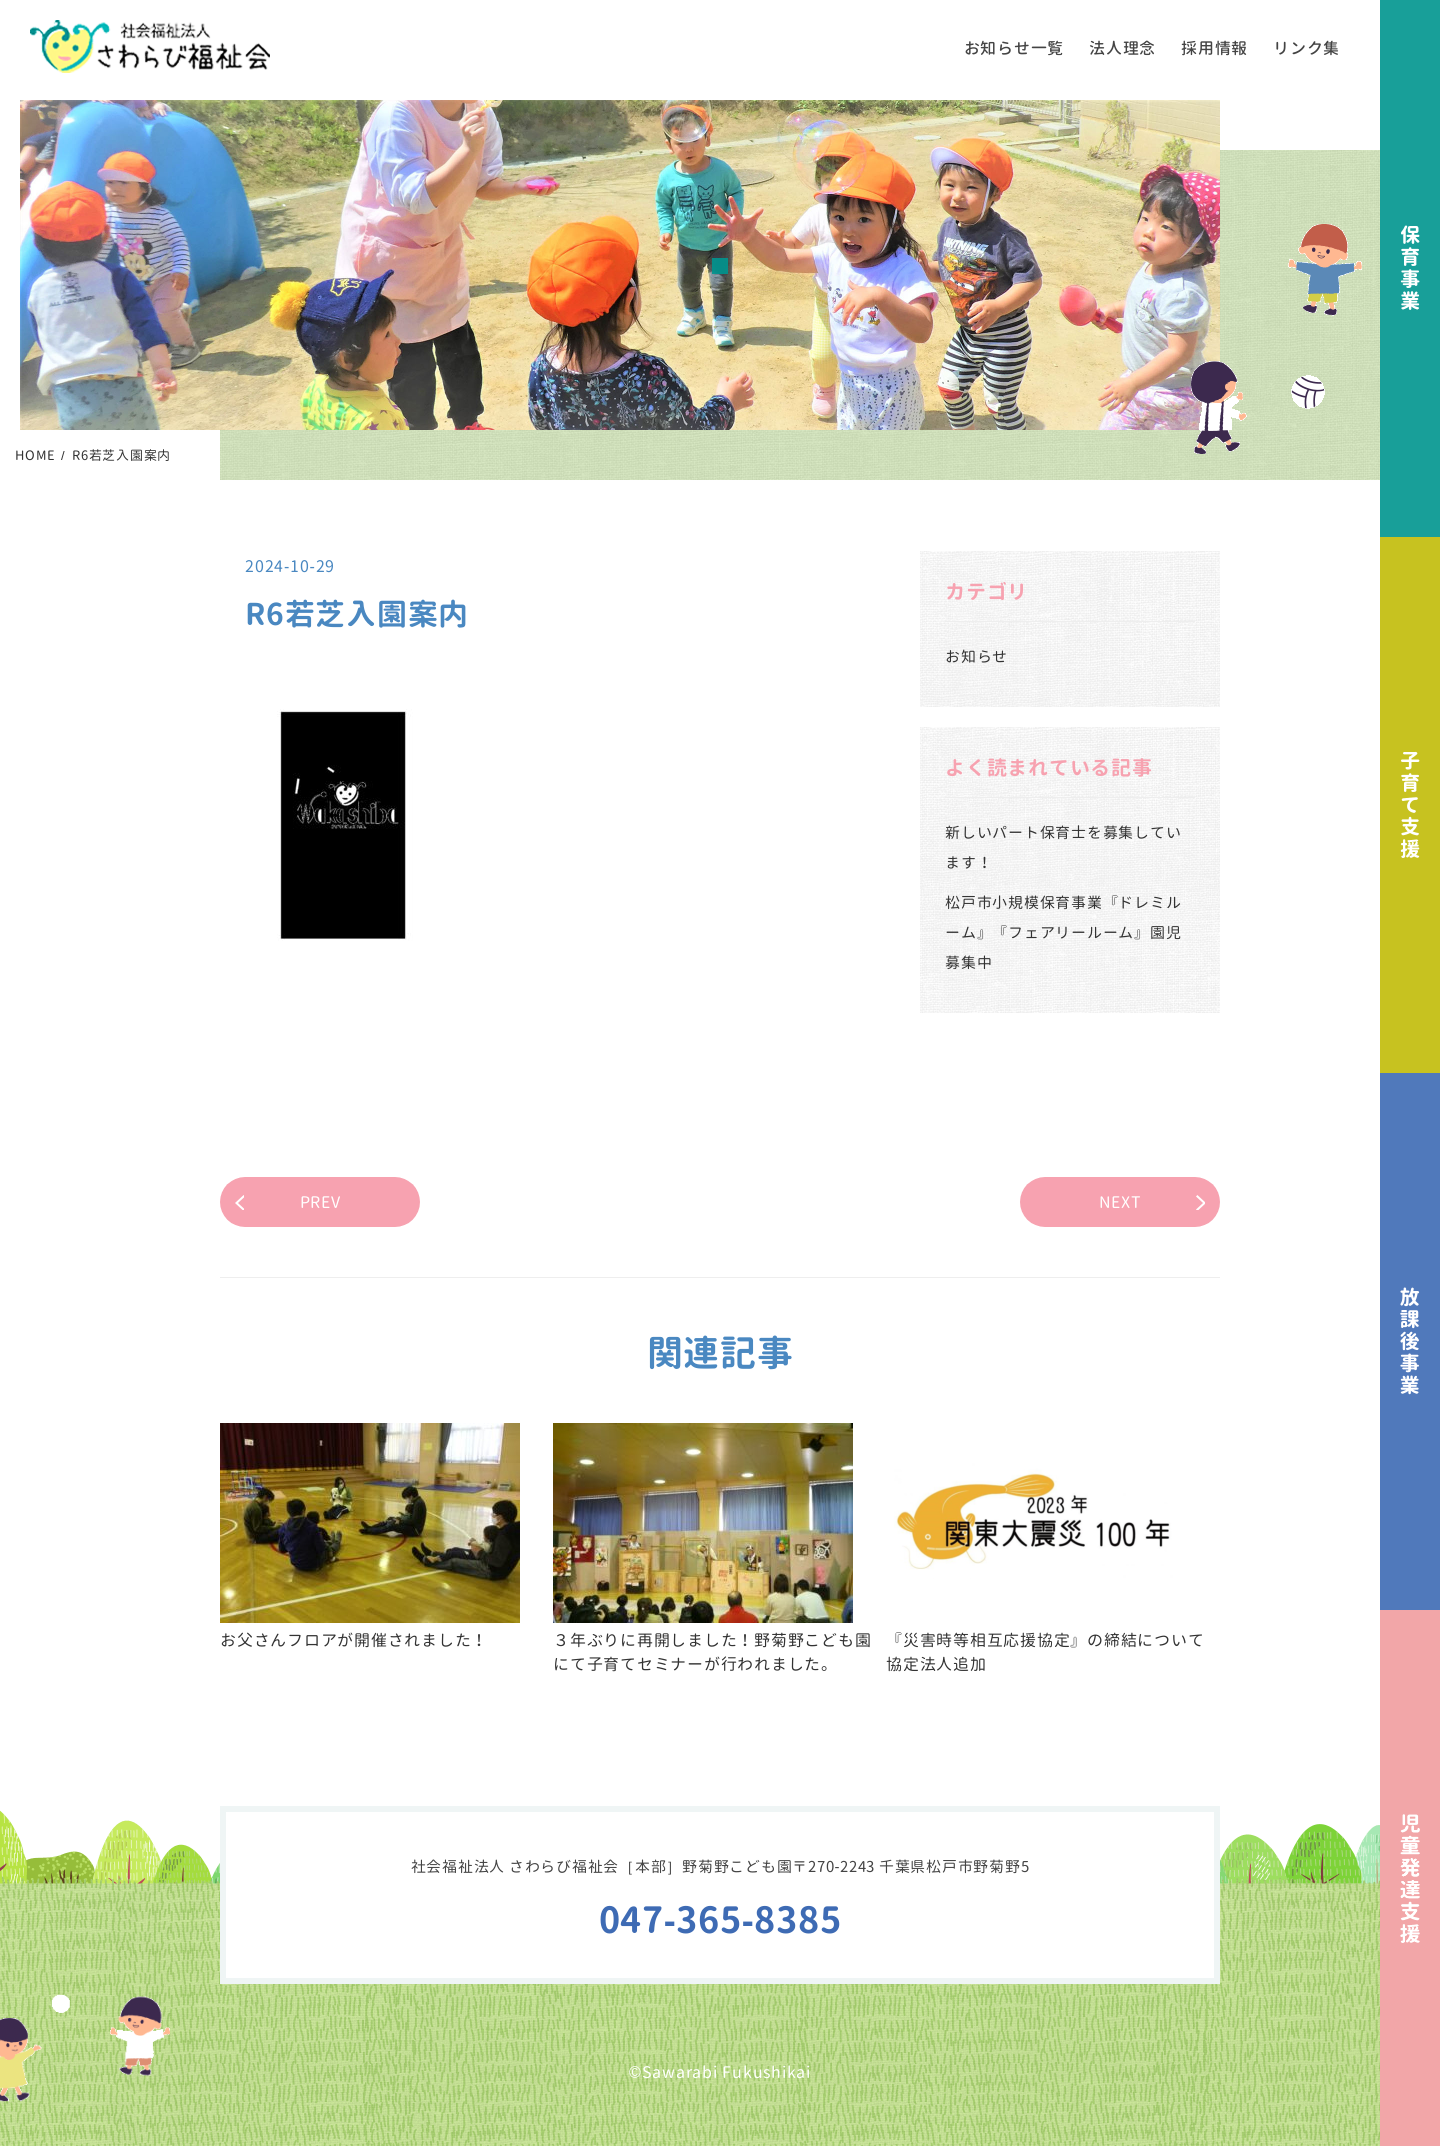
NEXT (1120, 1202)
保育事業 (1410, 268)
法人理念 (1122, 48)
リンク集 (1306, 48)
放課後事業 (1410, 1341)
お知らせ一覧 (1014, 48)
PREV (320, 1202)
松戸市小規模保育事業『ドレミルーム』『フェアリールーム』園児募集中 (1063, 932)
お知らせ (976, 656)
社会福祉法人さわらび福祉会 (150, 46)
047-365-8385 (720, 1919)
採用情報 (1214, 48)
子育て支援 (1410, 805)
